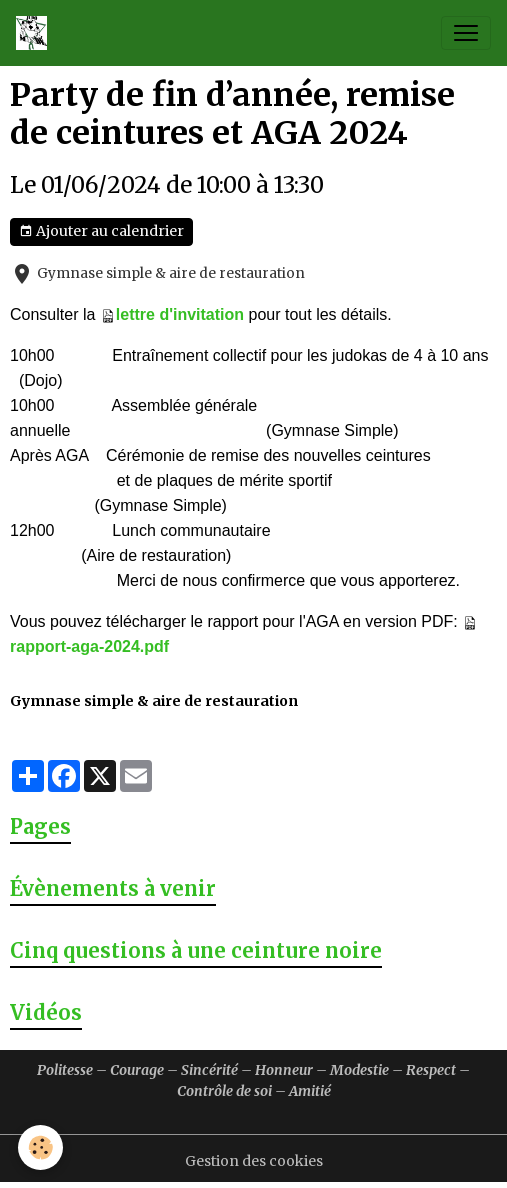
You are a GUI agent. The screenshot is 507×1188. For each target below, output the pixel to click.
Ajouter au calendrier (101, 231)
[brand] (35, 33)
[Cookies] (40, 1147)
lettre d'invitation (180, 314)
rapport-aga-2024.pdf (89, 646)
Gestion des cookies (254, 1161)
